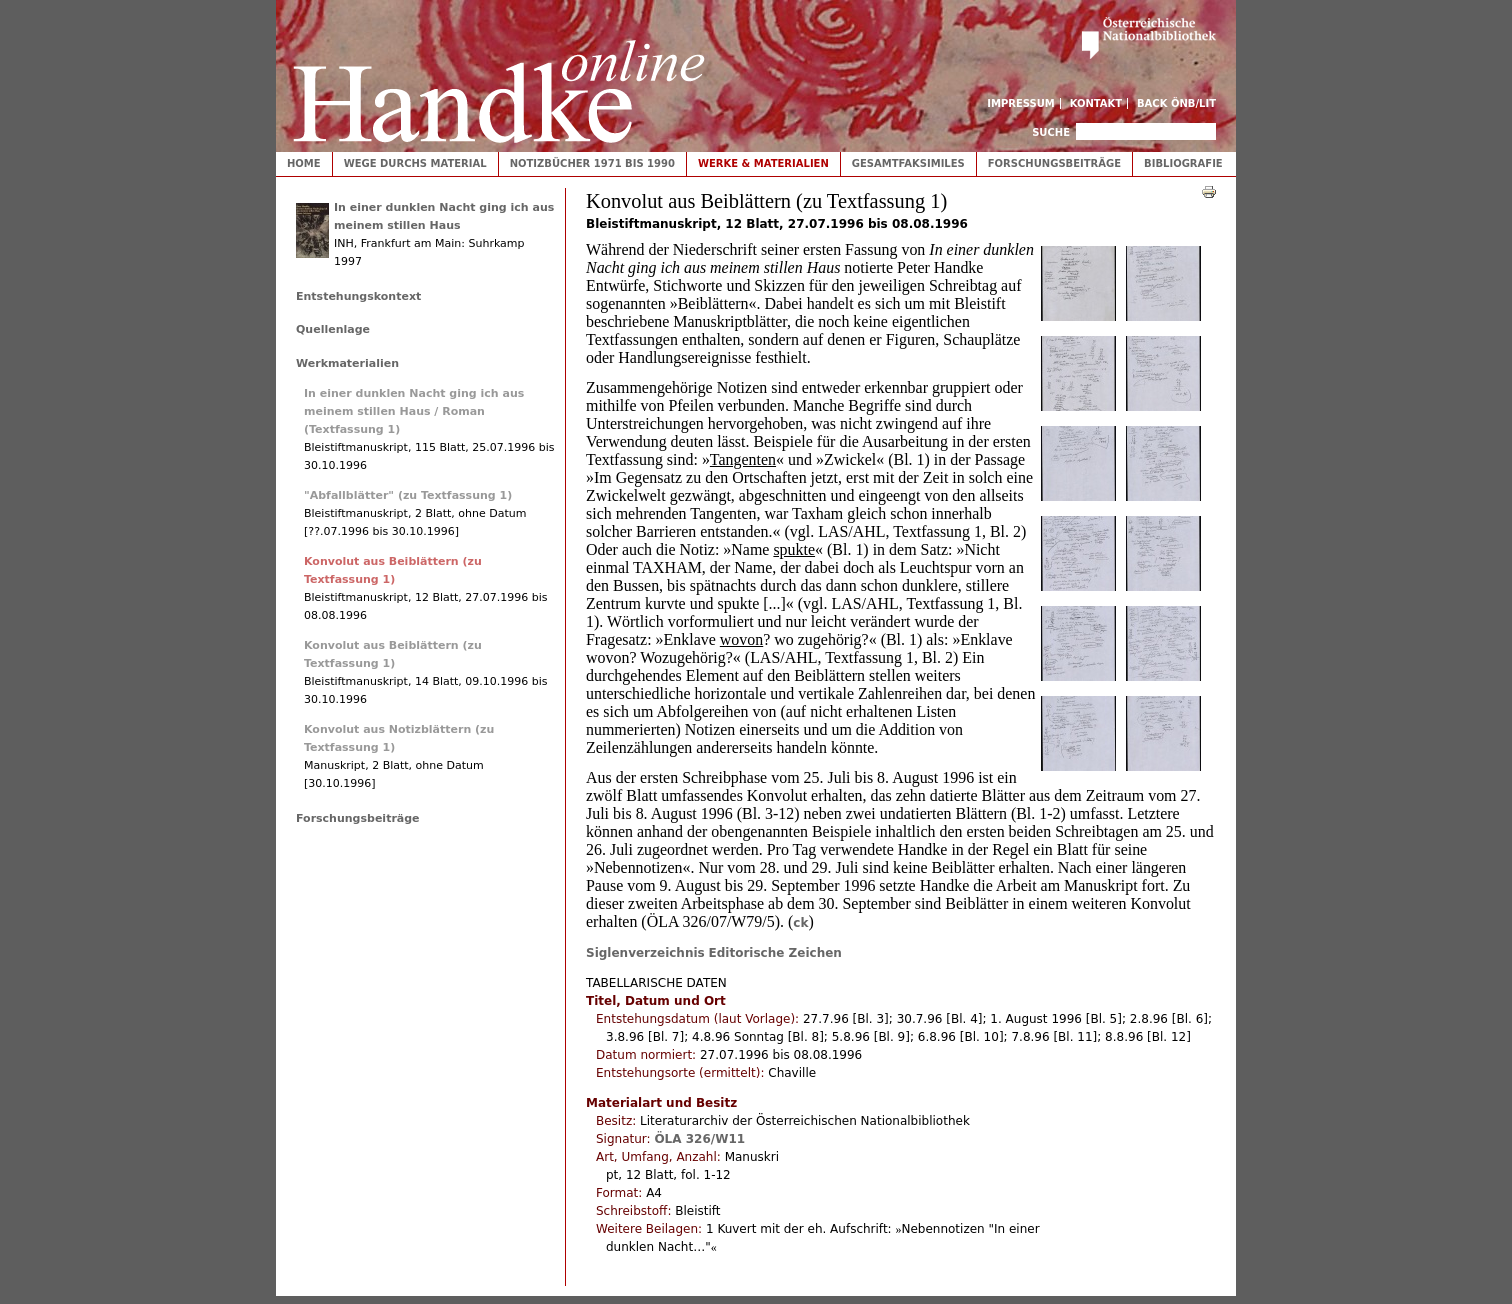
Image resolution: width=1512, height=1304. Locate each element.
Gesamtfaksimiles (908, 163)
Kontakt (1096, 103)
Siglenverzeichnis (645, 953)
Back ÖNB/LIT (1176, 103)
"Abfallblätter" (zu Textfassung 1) (408, 495)
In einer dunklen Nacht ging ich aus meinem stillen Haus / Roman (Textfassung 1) (414, 411)
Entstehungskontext (358, 296)
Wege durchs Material (415, 163)
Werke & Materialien (763, 163)
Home (304, 163)
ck (800, 923)
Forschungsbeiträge (1054, 163)
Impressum (1021, 103)
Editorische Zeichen (775, 953)
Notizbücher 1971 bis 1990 (592, 163)
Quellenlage (333, 329)
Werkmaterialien (347, 363)
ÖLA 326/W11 (699, 1139)
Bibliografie (1183, 163)
